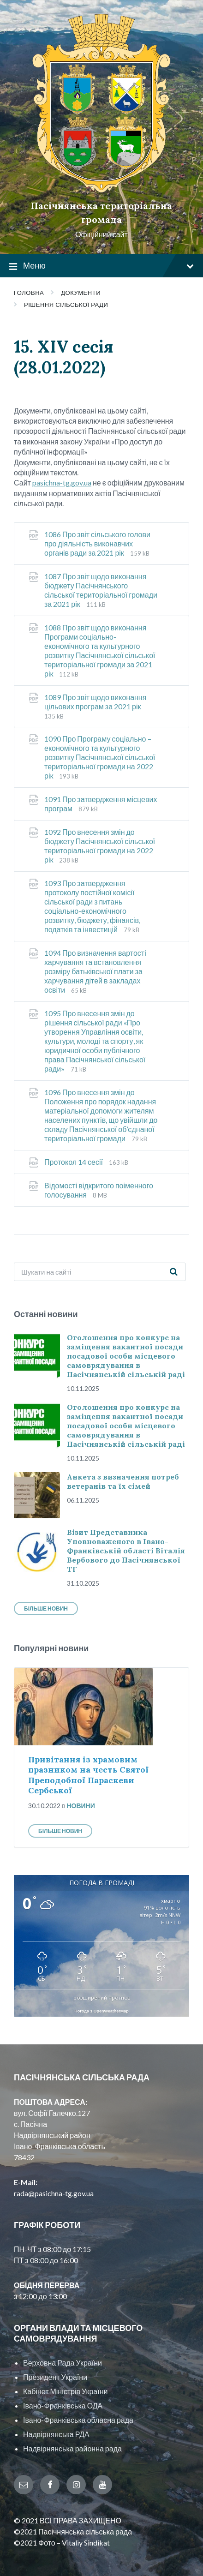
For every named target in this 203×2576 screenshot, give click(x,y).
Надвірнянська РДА (56, 2434)
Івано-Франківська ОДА (62, 2405)
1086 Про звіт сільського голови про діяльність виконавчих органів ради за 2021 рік (97, 543)
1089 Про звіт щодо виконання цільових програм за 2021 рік (95, 702)
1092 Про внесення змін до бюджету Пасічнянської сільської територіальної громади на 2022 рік (99, 845)
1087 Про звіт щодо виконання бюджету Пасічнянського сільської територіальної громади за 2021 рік (100, 590)
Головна (29, 292)
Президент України (55, 2376)
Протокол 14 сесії (74, 1161)
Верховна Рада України (62, 2362)
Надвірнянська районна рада (72, 2448)
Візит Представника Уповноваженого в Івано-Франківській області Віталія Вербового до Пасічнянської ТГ (126, 1551)
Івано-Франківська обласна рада (78, 2419)
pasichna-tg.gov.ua (61, 482)
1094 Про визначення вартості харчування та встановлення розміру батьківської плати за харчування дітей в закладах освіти (95, 971)
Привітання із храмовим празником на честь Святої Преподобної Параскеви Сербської (88, 1775)
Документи (81, 292)
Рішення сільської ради (66, 304)
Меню (101, 266)
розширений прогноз (101, 1997)
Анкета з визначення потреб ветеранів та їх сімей (123, 1481)
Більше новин (46, 1608)
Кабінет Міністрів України (65, 2391)
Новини (80, 1805)
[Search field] (99, 1272)
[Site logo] (101, 190)
